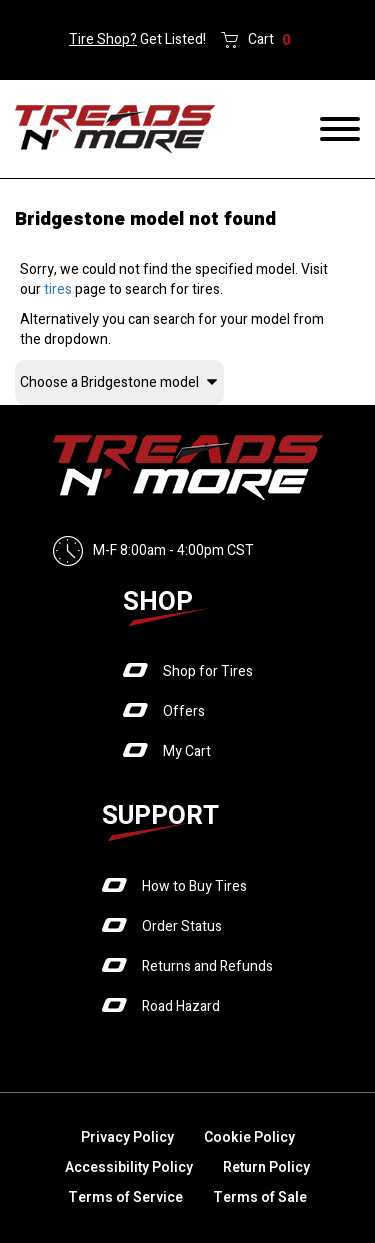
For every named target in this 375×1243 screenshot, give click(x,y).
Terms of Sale (260, 1197)
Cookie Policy (249, 1137)
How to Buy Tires (194, 886)
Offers (184, 711)
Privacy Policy (127, 1137)
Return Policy (266, 1167)
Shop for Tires (208, 671)
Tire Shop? (103, 39)
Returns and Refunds (207, 966)
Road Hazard (181, 1006)
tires (58, 289)
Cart (269, 40)
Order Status (182, 926)
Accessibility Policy (129, 1167)
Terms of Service (125, 1197)
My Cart (187, 751)
